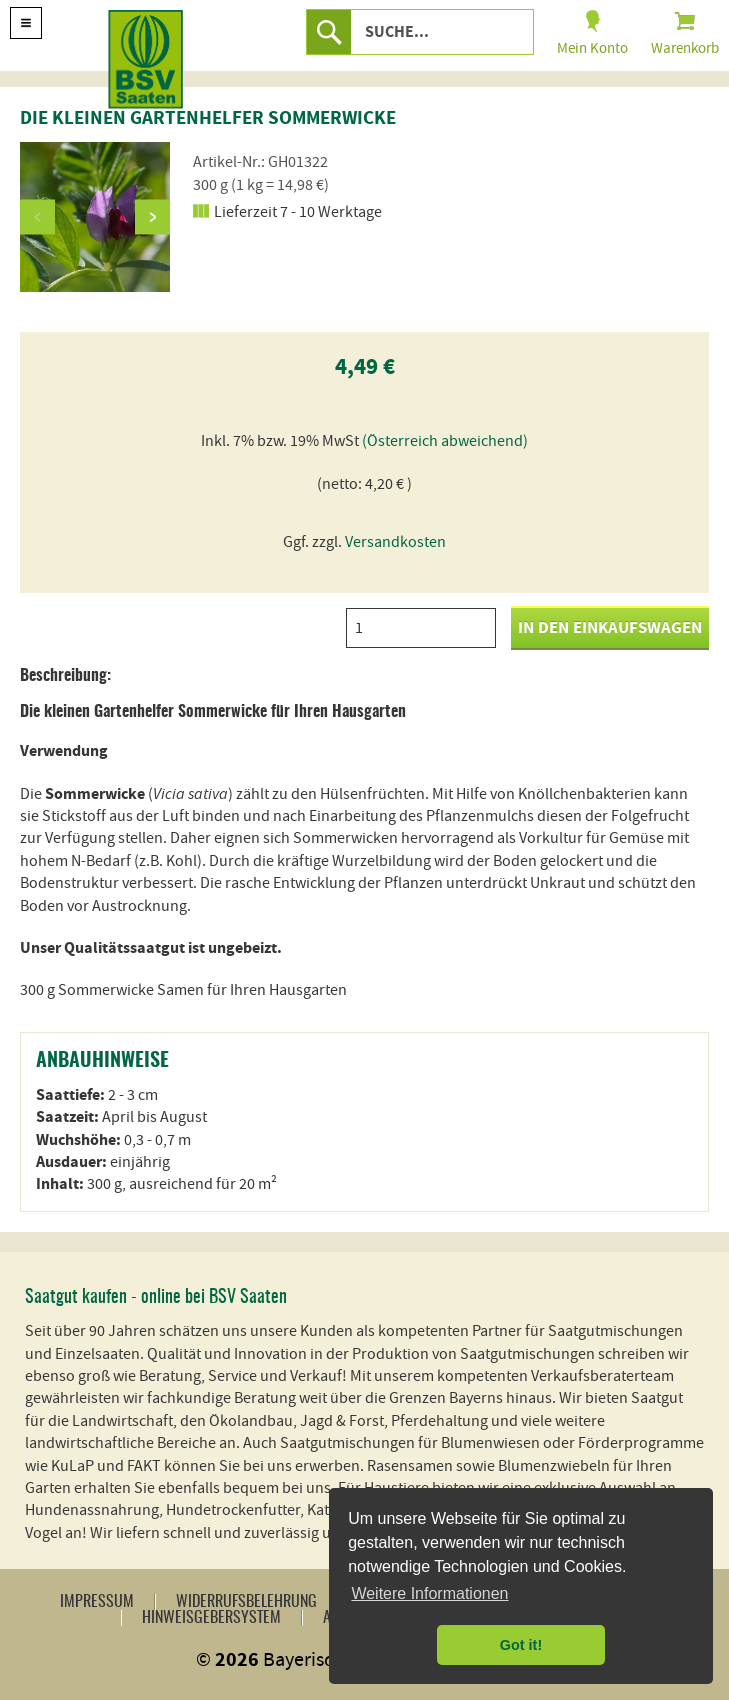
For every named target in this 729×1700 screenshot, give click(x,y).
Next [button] (152, 216)
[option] (95, 217)
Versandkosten (395, 542)
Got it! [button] (521, 1645)
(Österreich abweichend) (445, 441)
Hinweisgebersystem (211, 1618)
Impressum (97, 1602)
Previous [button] (37, 216)
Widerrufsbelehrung (246, 1602)
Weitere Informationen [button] (429, 1593)
